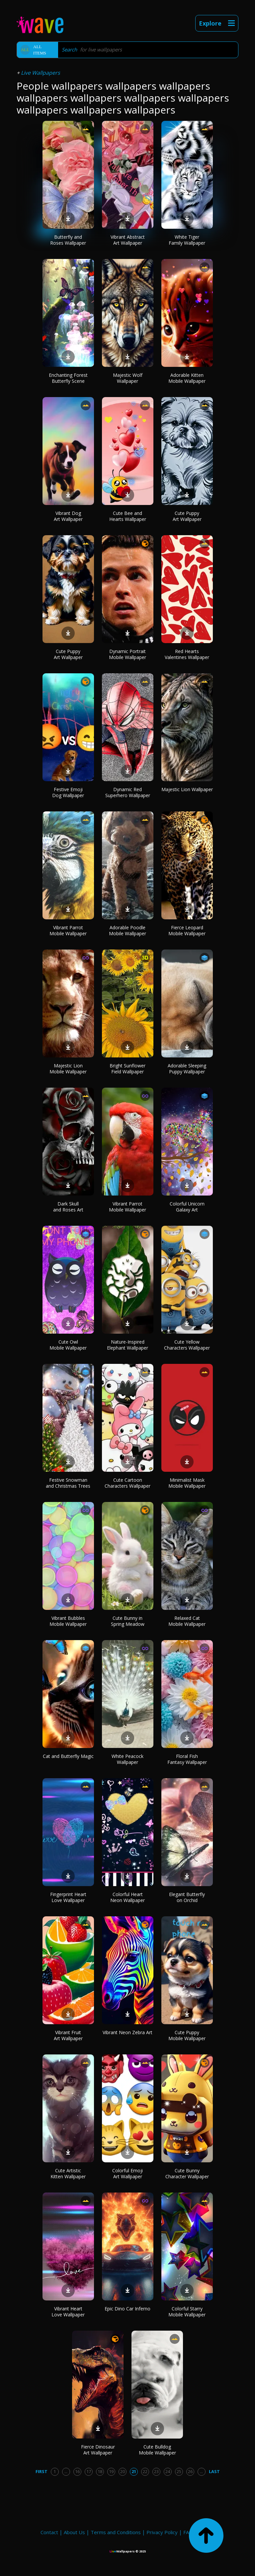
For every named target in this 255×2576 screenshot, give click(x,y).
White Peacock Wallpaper (127, 1759)
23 (156, 2471)
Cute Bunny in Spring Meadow (127, 1621)
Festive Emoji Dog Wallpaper (68, 792)
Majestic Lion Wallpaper (187, 789)
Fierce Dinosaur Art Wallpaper (98, 2450)
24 (167, 2471)
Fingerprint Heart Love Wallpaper (68, 1897)
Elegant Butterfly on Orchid (187, 1897)
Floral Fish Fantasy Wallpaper (187, 1759)
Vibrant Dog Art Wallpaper (68, 516)
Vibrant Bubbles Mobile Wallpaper (68, 1621)
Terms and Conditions (116, 2532)
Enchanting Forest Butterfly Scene (68, 378)
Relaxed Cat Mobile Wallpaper (187, 1621)
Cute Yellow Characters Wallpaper (187, 1345)
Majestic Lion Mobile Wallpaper (68, 1068)
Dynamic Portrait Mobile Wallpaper (127, 654)
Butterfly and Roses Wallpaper (68, 240)
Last (214, 2471)
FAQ (188, 2532)
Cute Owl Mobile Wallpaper (68, 1345)
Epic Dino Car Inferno (127, 2308)
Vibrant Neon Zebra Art (127, 2032)
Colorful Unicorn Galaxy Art (187, 1207)
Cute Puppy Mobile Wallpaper (187, 2035)
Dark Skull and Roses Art (68, 1207)
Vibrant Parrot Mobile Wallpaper (68, 930)
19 (111, 2471)
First (41, 2471)
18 (100, 2471)
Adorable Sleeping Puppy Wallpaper (187, 1068)
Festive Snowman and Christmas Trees (68, 1483)
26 (190, 2471)
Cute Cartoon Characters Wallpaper (127, 1483)
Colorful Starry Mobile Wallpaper (187, 2311)
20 (122, 2471)
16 (77, 2471)
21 (133, 2471)
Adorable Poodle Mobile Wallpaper (127, 930)
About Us (74, 2532)
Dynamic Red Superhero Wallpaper (127, 792)
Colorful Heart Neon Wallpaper (127, 1897)
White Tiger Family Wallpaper (187, 240)
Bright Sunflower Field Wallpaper (127, 1068)
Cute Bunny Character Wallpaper (187, 2173)
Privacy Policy (162, 2532)
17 (88, 2471)
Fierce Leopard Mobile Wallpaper (187, 930)
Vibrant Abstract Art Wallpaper (128, 240)
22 (145, 2471)
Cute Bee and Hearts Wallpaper (127, 516)
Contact (49, 2532)
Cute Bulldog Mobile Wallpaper (157, 2450)
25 (179, 2471)
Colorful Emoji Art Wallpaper (127, 2173)
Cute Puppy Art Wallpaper (187, 516)
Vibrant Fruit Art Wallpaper (68, 2035)
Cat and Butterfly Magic (68, 1756)
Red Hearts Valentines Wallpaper (187, 654)
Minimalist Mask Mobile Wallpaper (187, 1483)
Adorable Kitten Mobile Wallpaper (187, 378)
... (65, 2471)
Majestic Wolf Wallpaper (127, 378)
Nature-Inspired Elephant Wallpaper (127, 1345)
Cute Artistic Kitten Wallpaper (68, 2173)
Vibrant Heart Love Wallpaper (68, 2311)
